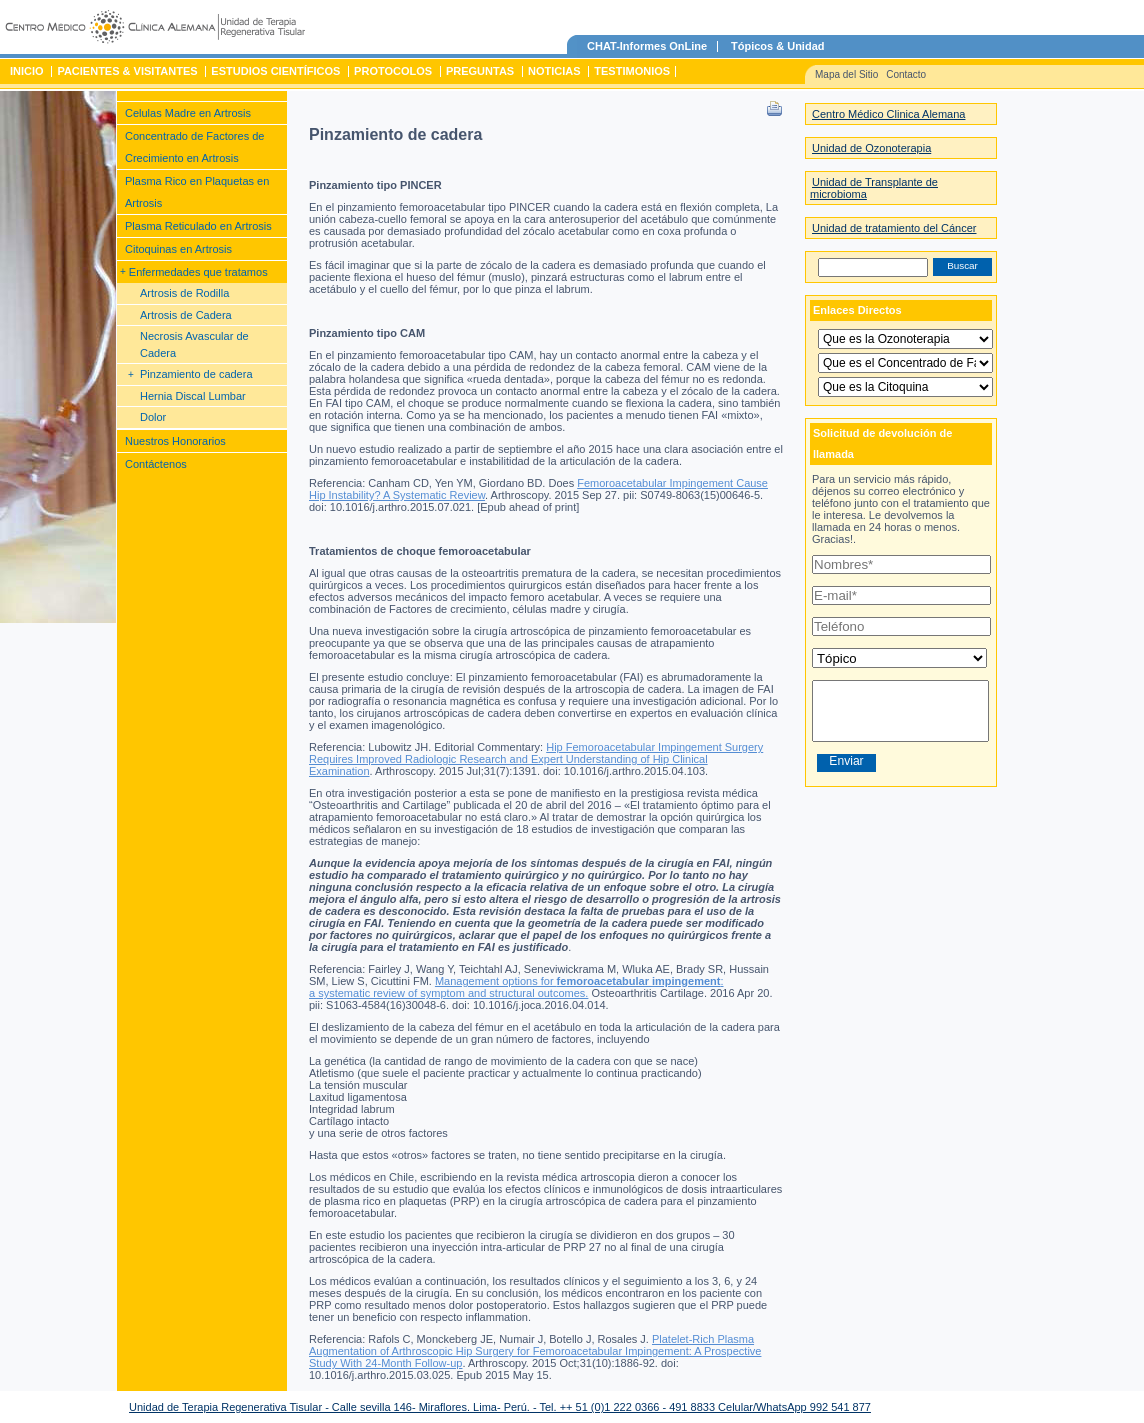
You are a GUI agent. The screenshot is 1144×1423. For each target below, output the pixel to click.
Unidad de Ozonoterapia (871, 148)
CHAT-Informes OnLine (647, 46)
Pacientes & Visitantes (127, 71)
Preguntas (480, 71)
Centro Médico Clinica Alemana (888, 114)
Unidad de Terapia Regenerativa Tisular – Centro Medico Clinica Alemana (155, 30)
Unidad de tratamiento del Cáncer (894, 228)
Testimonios (632, 71)
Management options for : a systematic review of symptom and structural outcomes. (516, 987)
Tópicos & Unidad (778, 46)
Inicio (27, 71)
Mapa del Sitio (846, 74)
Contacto (906, 74)
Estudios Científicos (275, 71)
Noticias (554, 71)
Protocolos (393, 71)
